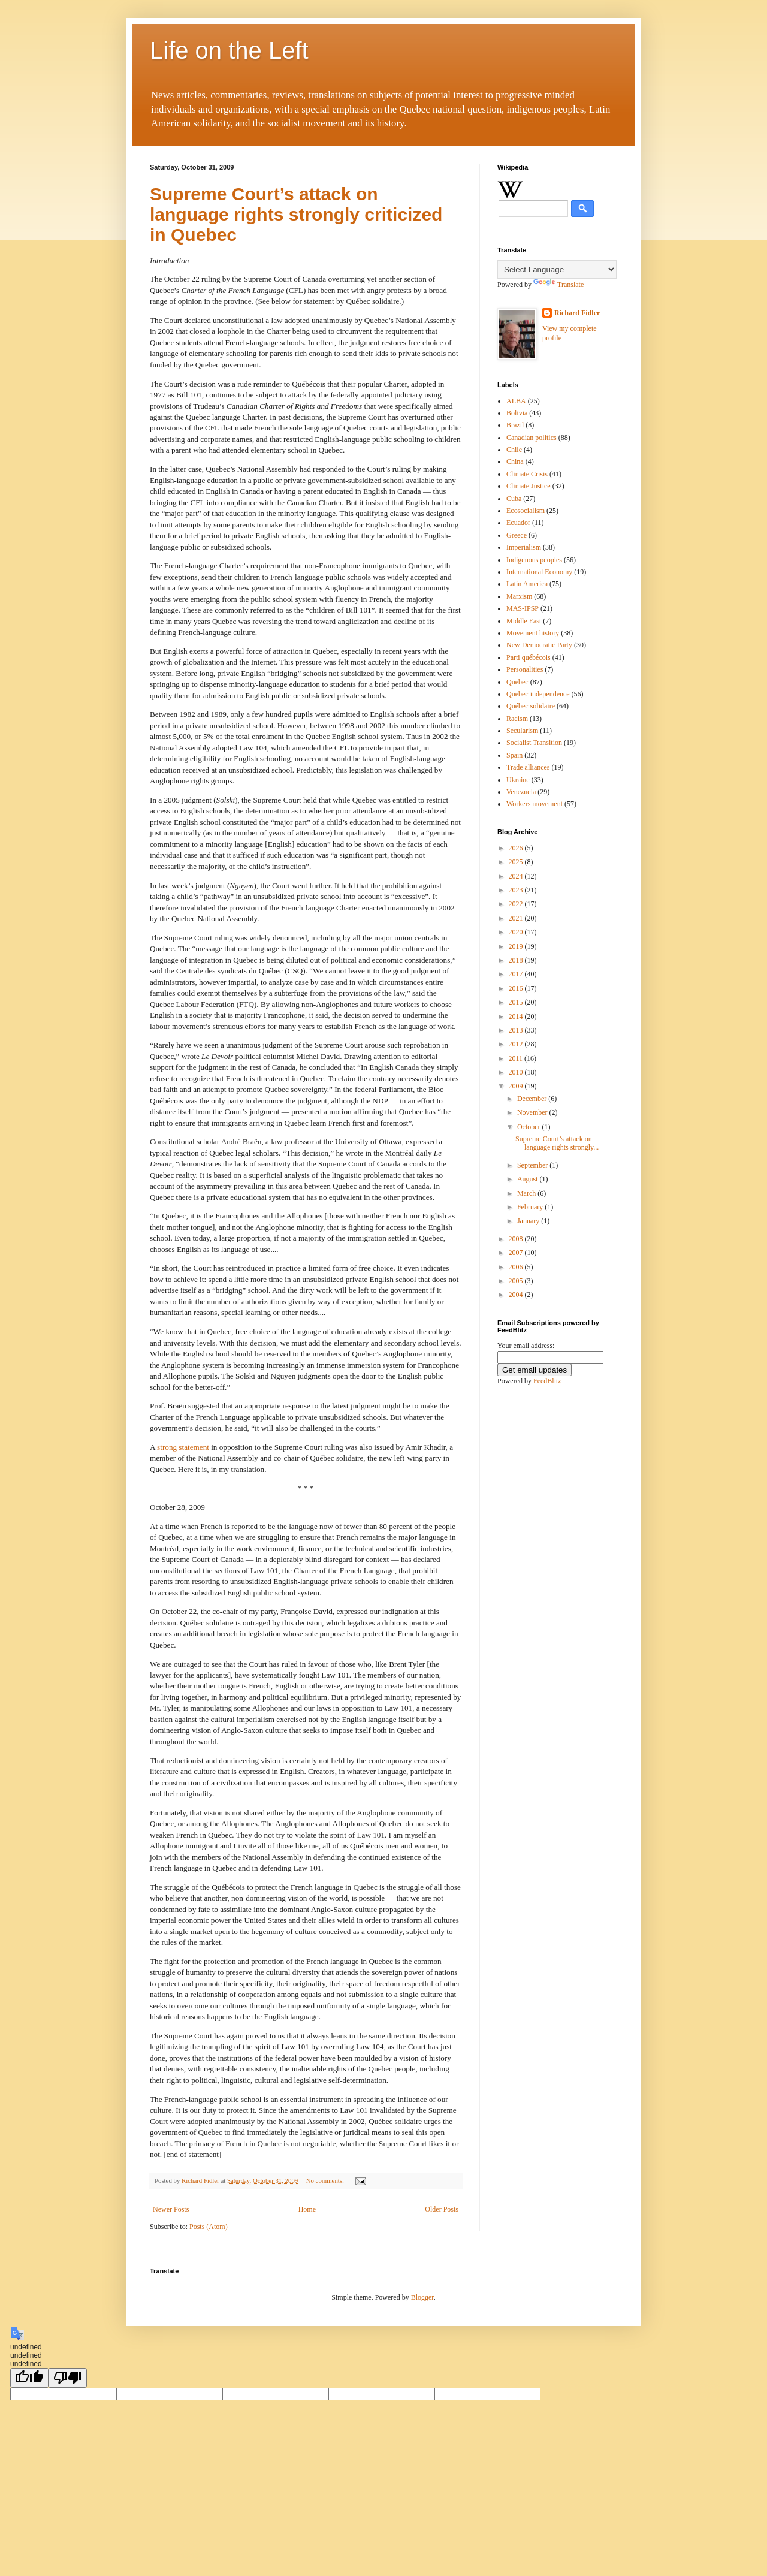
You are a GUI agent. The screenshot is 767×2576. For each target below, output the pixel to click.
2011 (517, 1058)
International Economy (539, 572)
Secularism (522, 730)
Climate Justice (528, 486)
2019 (517, 946)
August (528, 1179)
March (527, 1193)
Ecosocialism (525, 510)
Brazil (515, 425)
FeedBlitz (547, 1381)
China (515, 461)
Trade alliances (528, 767)
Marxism (519, 596)
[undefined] (29, 2378)
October (529, 1127)
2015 (517, 1002)
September (533, 1165)
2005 (517, 1281)
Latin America (527, 584)
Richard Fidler (577, 313)
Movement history (532, 633)
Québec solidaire (530, 706)
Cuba (513, 498)
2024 (517, 876)
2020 (517, 932)
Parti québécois (528, 657)
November (533, 1112)
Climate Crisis (527, 474)
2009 (517, 1086)
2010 (517, 1072)
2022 (517, 904)
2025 (517, 862)
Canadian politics (531, 437)
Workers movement (534, 804)
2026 (517, 848)
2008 (517, 1239)
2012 (517, 1044)
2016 (517, 988)
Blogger (422, 2297)
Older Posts (441, 2209)
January (529, 1221)
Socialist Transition (534, 742)
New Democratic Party (539, 645)
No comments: (326, 2180)
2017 (517, 974)
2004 (517, 1294)
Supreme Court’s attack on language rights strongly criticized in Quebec (296, 214)
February (531, 1207)
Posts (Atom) (208, 2226)
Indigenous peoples (534, 560)
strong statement (183, 1447)
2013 (517, 1030)
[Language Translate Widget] (557, 269)
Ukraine (518, 780)
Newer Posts (171, 2209)
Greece (516, 535)
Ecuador (518, 522)
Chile (514, 449)
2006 (517, 1267)
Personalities (524, 669)
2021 (517, 918)
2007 (517, 1252)
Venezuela (521, 792)
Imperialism (523, 547)
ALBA (516, 401)
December (532, 1098)
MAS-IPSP (522, 608)
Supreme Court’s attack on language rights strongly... (557, 1143)
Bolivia (516, 413)
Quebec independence (538, 694)
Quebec (517, 682)
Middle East (523, 621)
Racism (517, 718)
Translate (558, 284)
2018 (517, 960)
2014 (517, 1016)
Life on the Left (229, 50)
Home (307, 2209)
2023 (517, 890)
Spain (514, 755)
